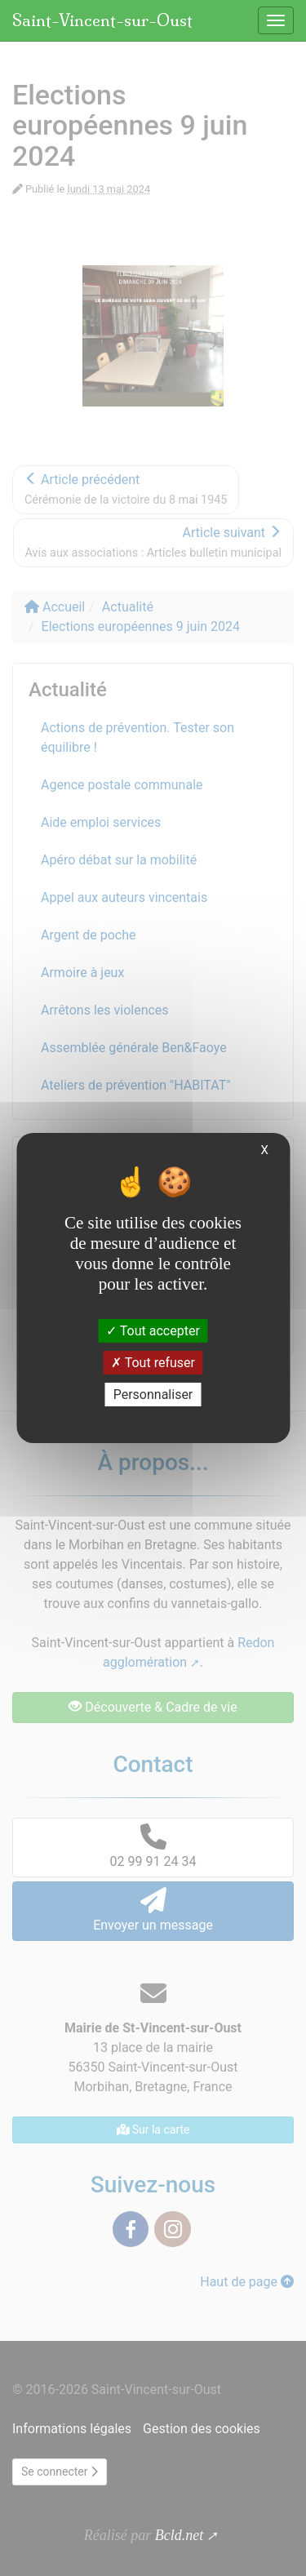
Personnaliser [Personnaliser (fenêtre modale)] (153, 1394)
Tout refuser (153, 1362)
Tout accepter (153, 1330)
